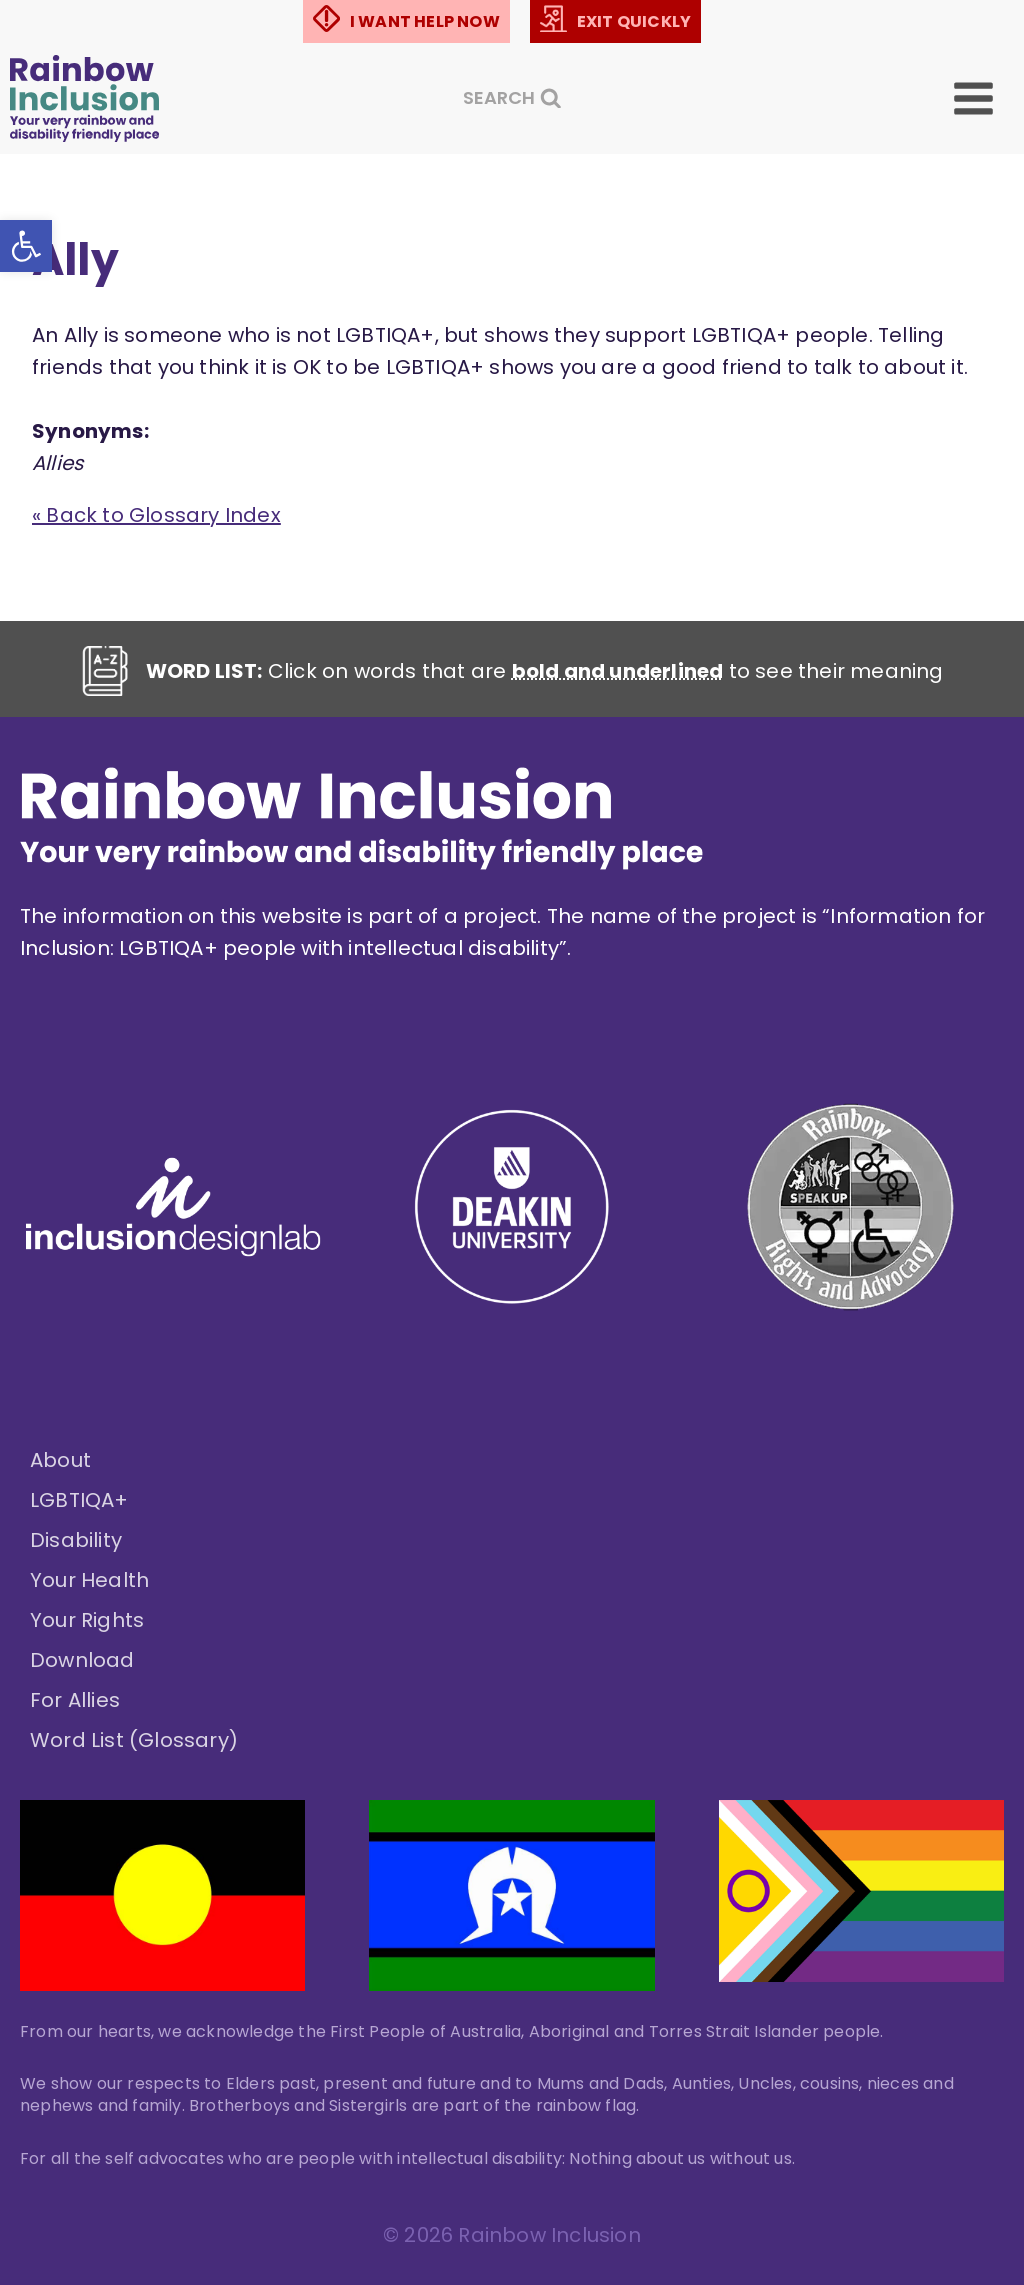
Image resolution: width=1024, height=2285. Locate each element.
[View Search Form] (512, 98)
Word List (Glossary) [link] (134, 1740)
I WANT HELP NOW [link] (425, 21)
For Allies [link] (75, 1700)
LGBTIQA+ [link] (79, 1500)
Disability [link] (76, 1540)
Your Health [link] (89, 1580)
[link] (26, 246)
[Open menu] (987, 98)
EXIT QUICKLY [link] (634, 21)
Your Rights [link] (87, 1620)
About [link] (60, 1460)
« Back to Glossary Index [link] (156, 515)
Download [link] (82, 1660)
